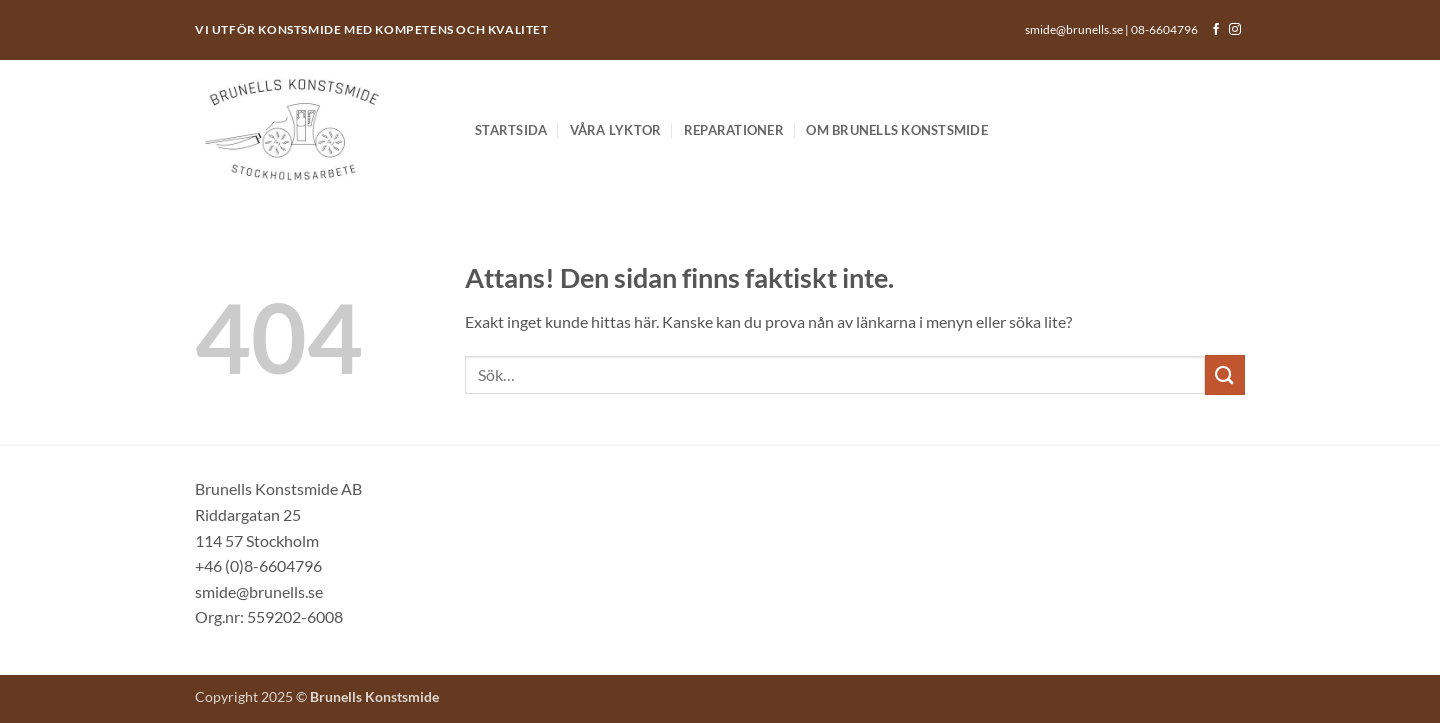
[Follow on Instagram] (1235, 30)
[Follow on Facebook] (1216, 30)
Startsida (511, 130)
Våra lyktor (616, 130)
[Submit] (1225, 374)
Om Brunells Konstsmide (897, 130)
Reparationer (734, 130)
